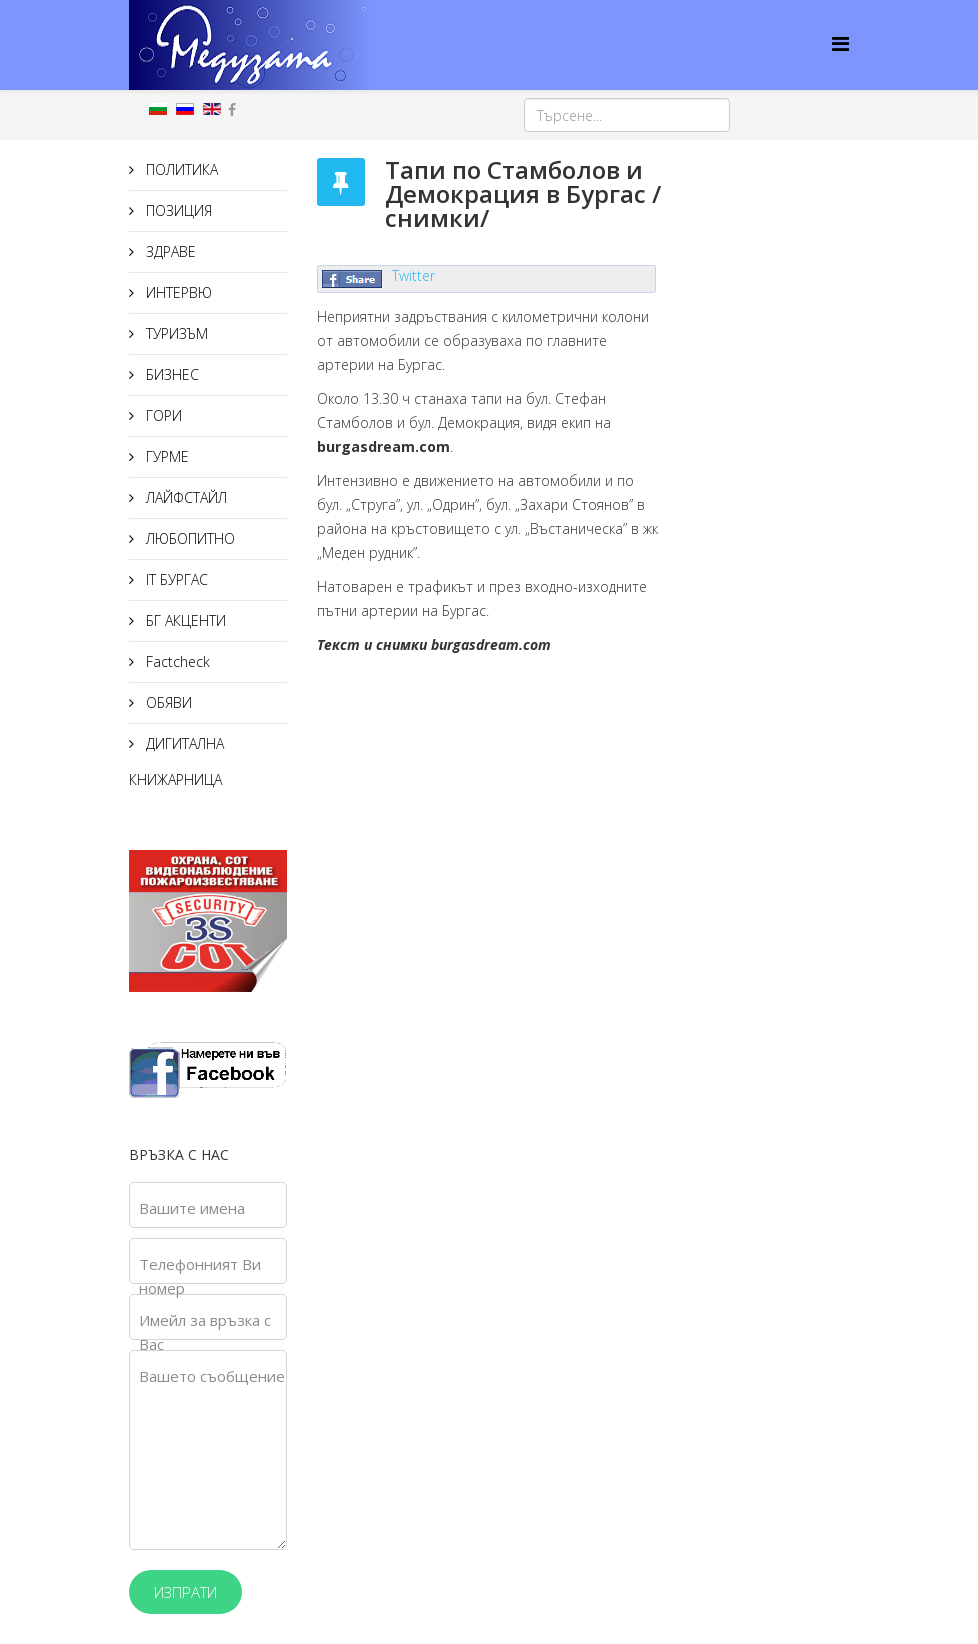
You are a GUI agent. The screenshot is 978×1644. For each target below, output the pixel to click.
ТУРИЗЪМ (175, 333)
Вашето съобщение (212, 1376)
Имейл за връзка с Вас (205, 1332)
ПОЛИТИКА (180, 169)
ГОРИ (162, 415)
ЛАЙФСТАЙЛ (184, 497)
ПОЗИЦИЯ (177, 210)
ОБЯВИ (167, 702)
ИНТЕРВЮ (177, 292)
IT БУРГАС (175, 579)
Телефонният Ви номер (200, 1276)
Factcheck (176, 661)
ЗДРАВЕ (169, 251)
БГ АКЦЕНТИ (184, 620)
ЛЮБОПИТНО (188, 538)
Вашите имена (192, 1208)
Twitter (413, 275)
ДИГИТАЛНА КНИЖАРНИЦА (176, 761)
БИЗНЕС (170, 374)
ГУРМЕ (165, 456)
